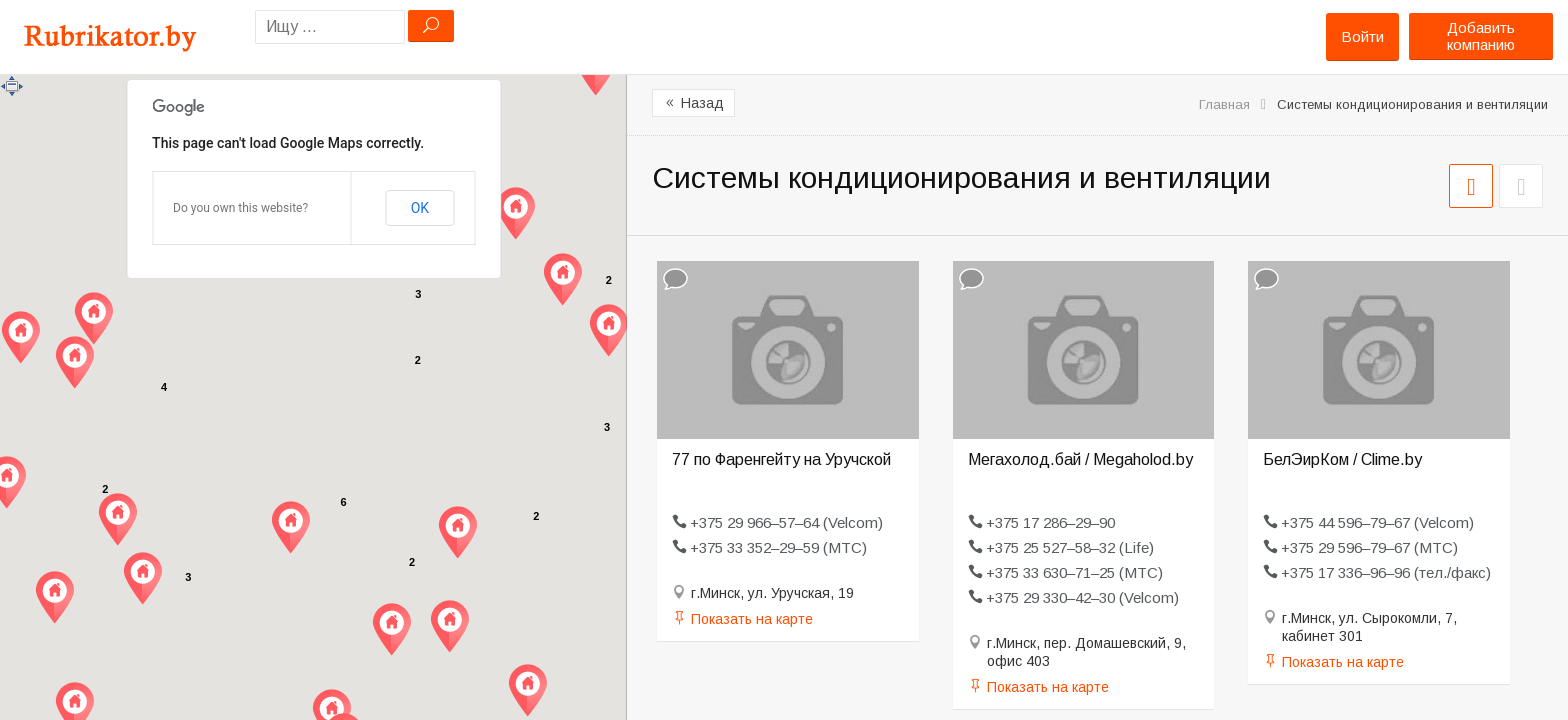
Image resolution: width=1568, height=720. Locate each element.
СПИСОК (1521, 186)
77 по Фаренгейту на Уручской (781, 459)
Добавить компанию (1481, 36)
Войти (1362, 36)
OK (420, 208)
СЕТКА (1471, 186)
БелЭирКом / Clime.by (1342, 459)
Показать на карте (752, 619)
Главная (1224, 104)
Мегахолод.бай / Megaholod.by (1080, 459)
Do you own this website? (240, 208)
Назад (693, 103)
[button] (54, 597)
